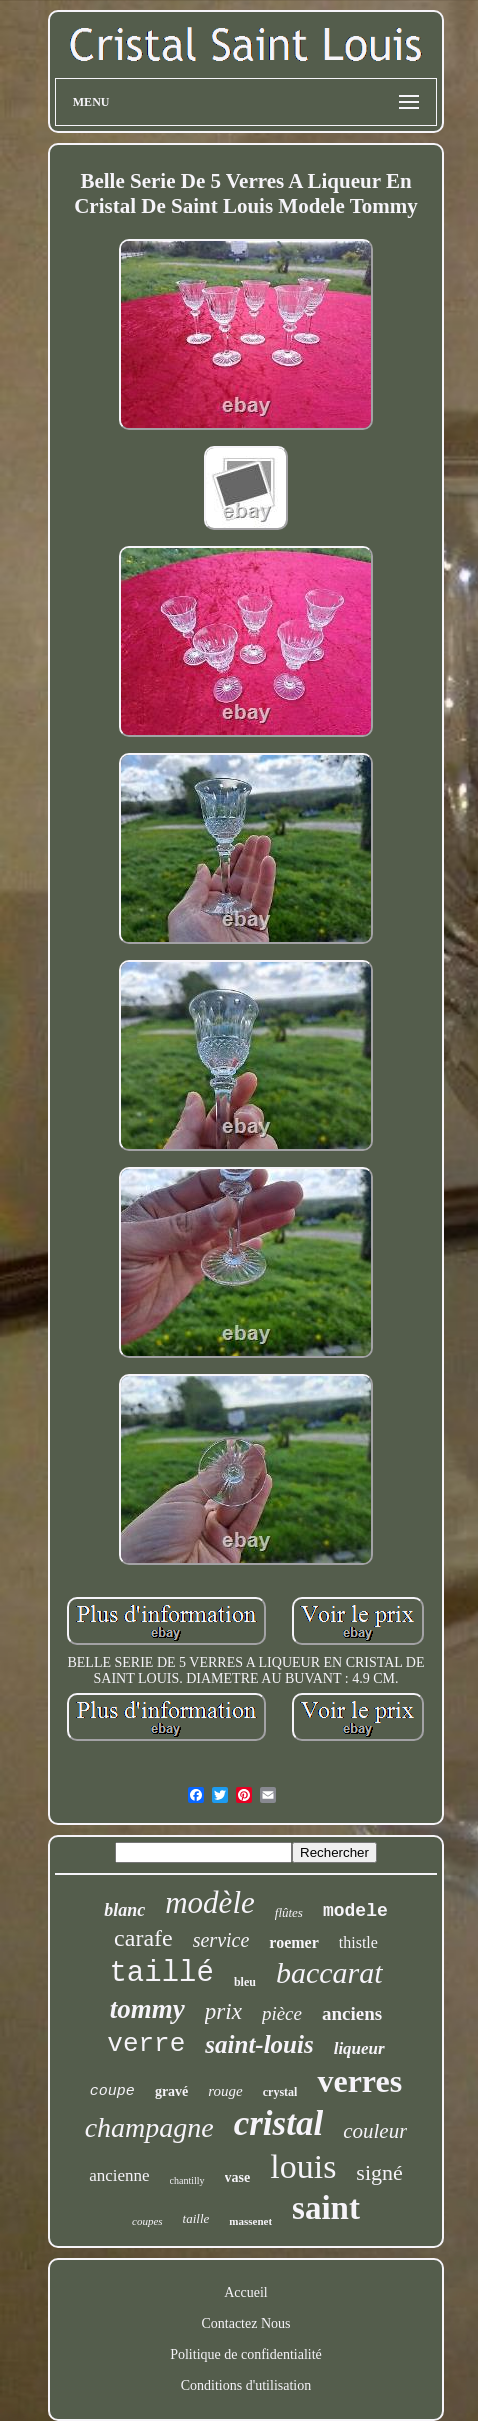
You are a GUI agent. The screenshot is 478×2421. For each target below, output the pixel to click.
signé (379, 2172)
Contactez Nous (245, 2323)
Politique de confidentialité (246, 2354)
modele (355, 1911)
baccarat (329, 1972)
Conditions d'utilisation (246, 2385)
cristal (278, 2123)
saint (326, 2208)
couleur (375, 2131)
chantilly (187, 2180)
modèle (210, 1902)
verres (359, 2081)
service (221, 1940)
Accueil (246, 2292)
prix (223, 2011)
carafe (143, 1938)
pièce (282, 2013)
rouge (225, 2091)
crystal (280, 2092)
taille (196, 2218)
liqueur (359, 2048)
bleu (245, 1982)
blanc (124, 1910)
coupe (112, 2091)
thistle (358, 1942)
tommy (147, 2009)
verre (146, 2044)
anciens (352, 2013)
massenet (250, 2221)
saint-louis (259, 2044)
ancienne (119, 2175)
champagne (149, 2127)
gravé (171, 2091)
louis (303, 2166)
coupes (147, 2221)
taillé (161, 1973)
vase (238, 2177)
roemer (293, 1942)
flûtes (289, 1912)
